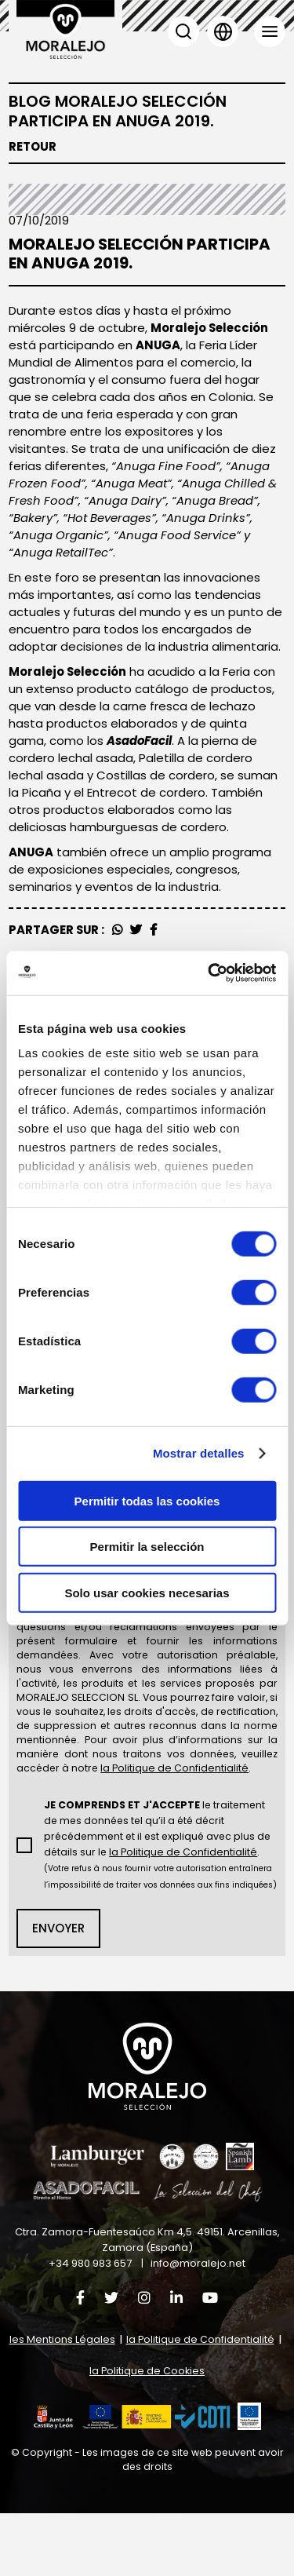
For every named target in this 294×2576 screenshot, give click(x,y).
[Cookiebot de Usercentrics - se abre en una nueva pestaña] (209, 973)
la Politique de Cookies (147, 2433)
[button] (132, 2480)
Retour (32, 147)
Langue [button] (222, 31)
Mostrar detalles (199, 1453)
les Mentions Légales (62, 2402)
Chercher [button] (183, 31)
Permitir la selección (147, 1546)
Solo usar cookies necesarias (146, 1592)
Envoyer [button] (58, 1989)
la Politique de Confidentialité (200, 2402)
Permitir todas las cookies (147, 1500)
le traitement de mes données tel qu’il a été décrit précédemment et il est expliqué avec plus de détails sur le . (155, 1897)
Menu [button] (269, 31)
